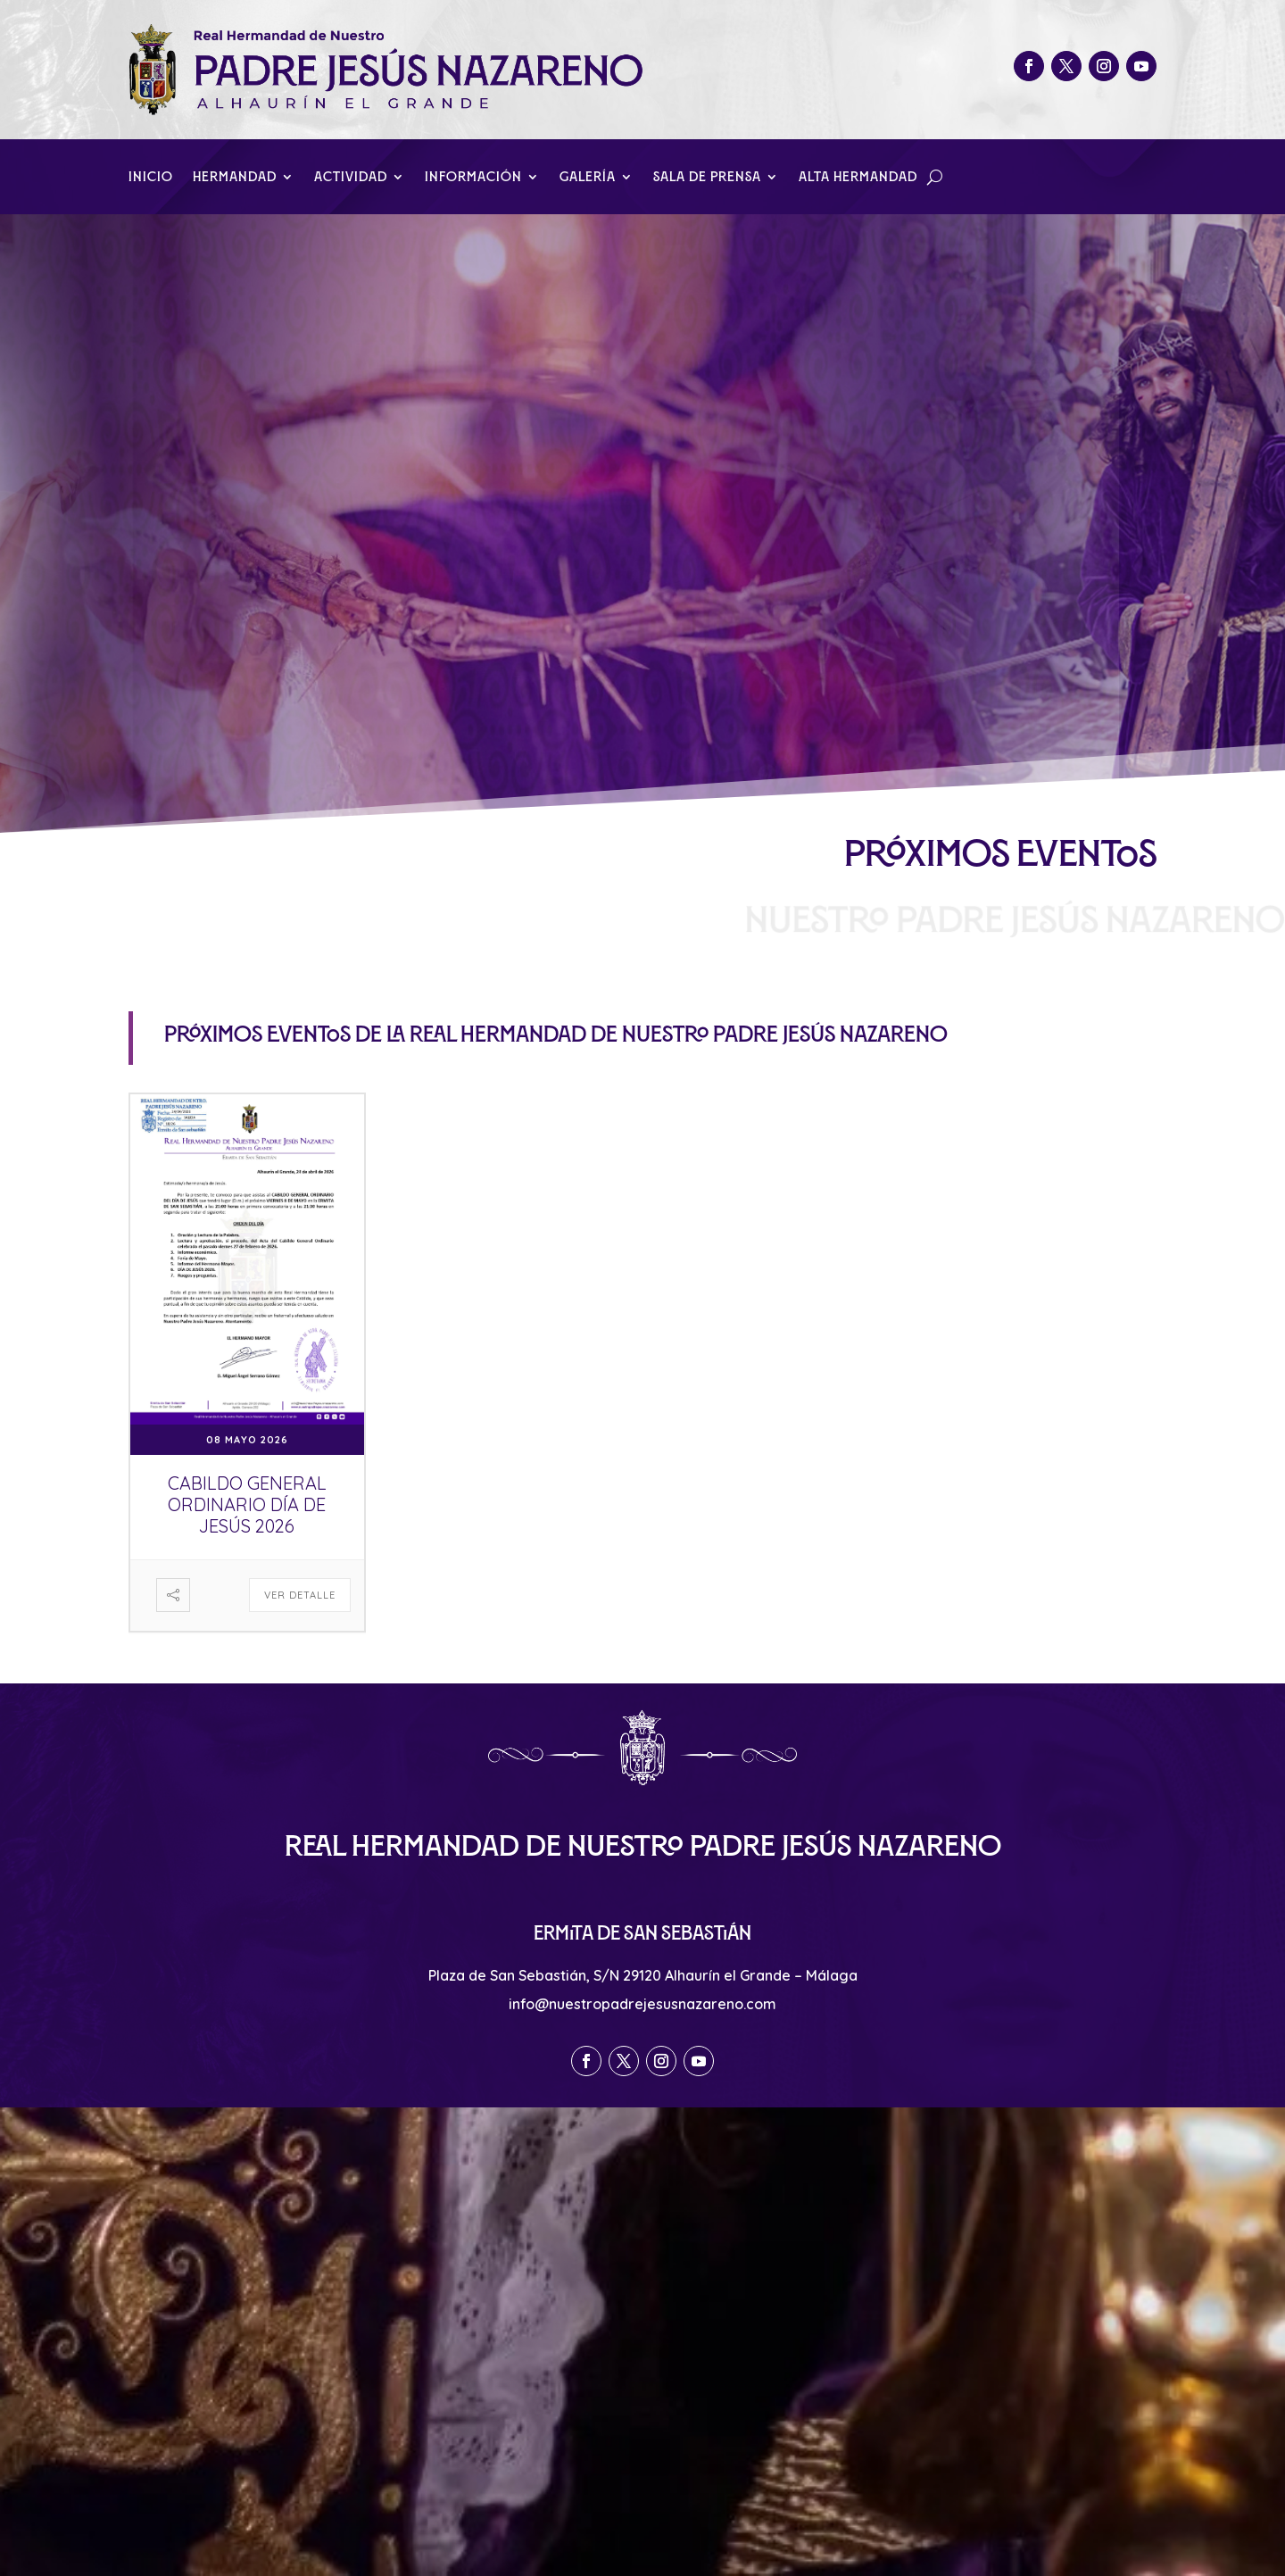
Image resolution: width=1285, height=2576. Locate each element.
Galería (588, 177)
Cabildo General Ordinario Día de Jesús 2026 (247, 1504)
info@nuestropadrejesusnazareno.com (642, 2004)
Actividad (350, 177)
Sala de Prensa (707, 177)
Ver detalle (300, 1595)
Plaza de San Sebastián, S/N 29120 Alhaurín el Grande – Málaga (643, 1975)
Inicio (150, 177)
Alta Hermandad (858, 177)
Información (473, 177)
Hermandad (235, 177)
